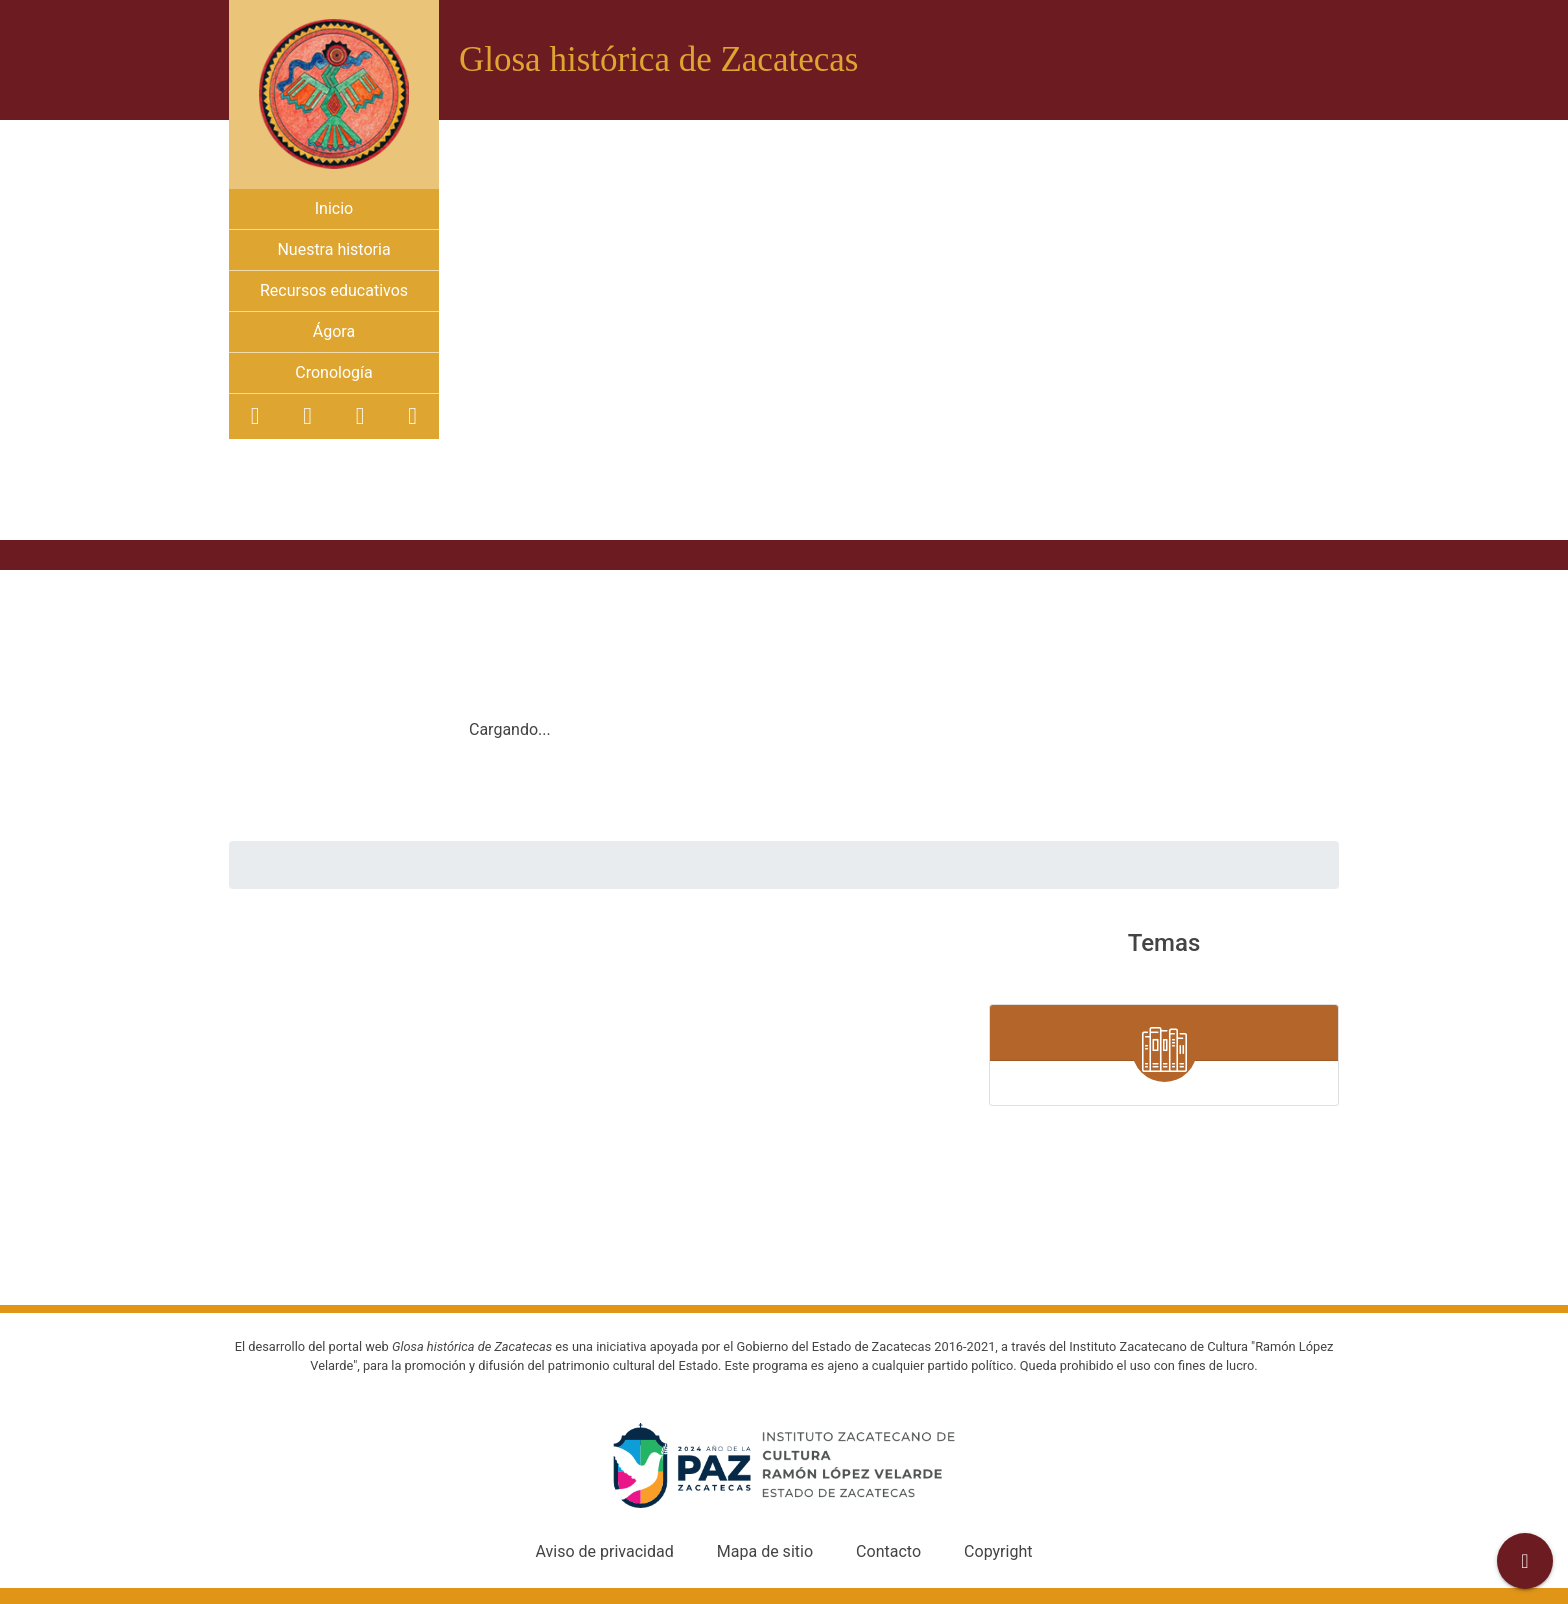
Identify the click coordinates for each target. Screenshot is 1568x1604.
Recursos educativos (334, 290)
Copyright (998, 1551)
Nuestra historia (333, 249)
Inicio (334, 208)
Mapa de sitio (765, 1551)
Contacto (888, 1551)
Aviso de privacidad (605, 1551)
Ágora (334, 331)
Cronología (333, 372)
